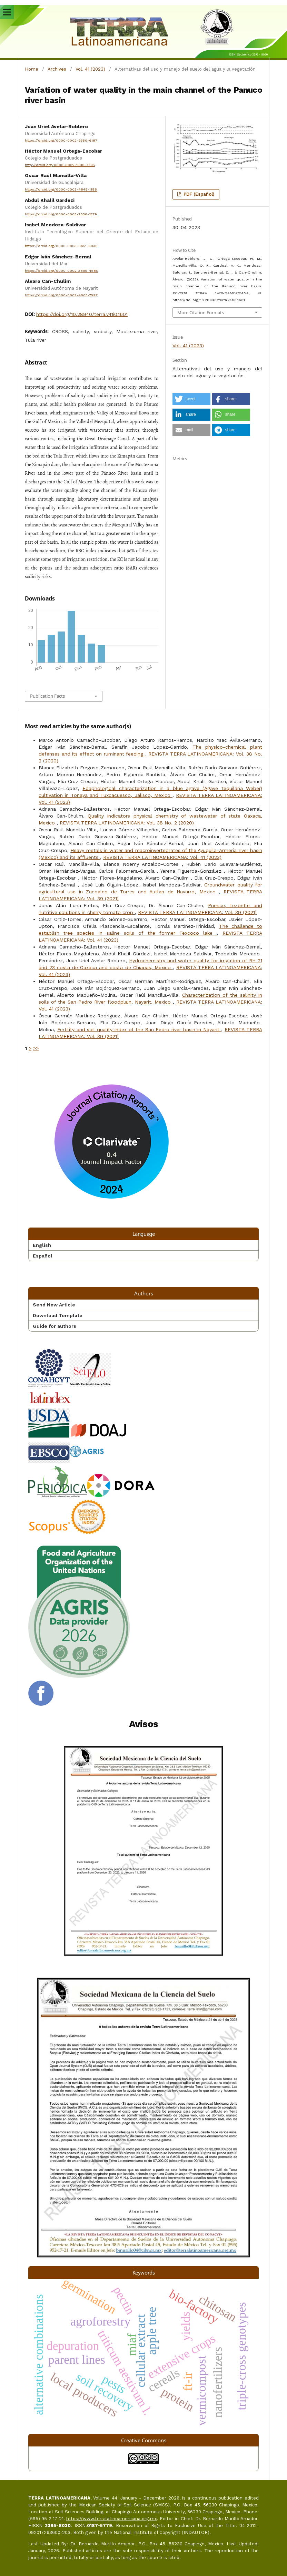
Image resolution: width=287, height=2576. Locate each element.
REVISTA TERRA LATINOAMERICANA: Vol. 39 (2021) (197, 912)
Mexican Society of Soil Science (115, 2504)
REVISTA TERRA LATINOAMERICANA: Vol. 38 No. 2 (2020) (127, 822)
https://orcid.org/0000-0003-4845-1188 (61, 189)
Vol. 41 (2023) (90, 69)
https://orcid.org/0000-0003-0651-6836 (61, 246)
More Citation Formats (200, 312)
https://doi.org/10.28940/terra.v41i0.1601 (82, 314)
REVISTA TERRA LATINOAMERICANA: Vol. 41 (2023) (162, 857)
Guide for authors (54, 1326)
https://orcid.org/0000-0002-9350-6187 (61, 140)
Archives (57, 69)
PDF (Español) (198, 194)
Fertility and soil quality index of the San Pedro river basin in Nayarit (139, 1029)
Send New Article (54, 1304)
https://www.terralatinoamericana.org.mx (111, 2518)
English (42, 1245)
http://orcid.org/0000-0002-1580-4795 (60, 165)
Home (31, 69)
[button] (191, 399)
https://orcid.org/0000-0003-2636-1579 (61, 214)
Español (42, 1256)
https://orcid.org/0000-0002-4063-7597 (61, 295)
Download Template (57, 1315)
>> (36, 1048)
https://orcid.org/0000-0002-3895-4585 (61, 270)
